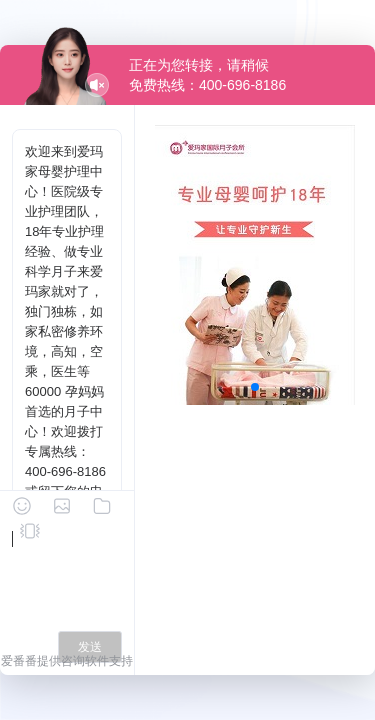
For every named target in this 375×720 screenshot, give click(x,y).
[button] (255, 387)
